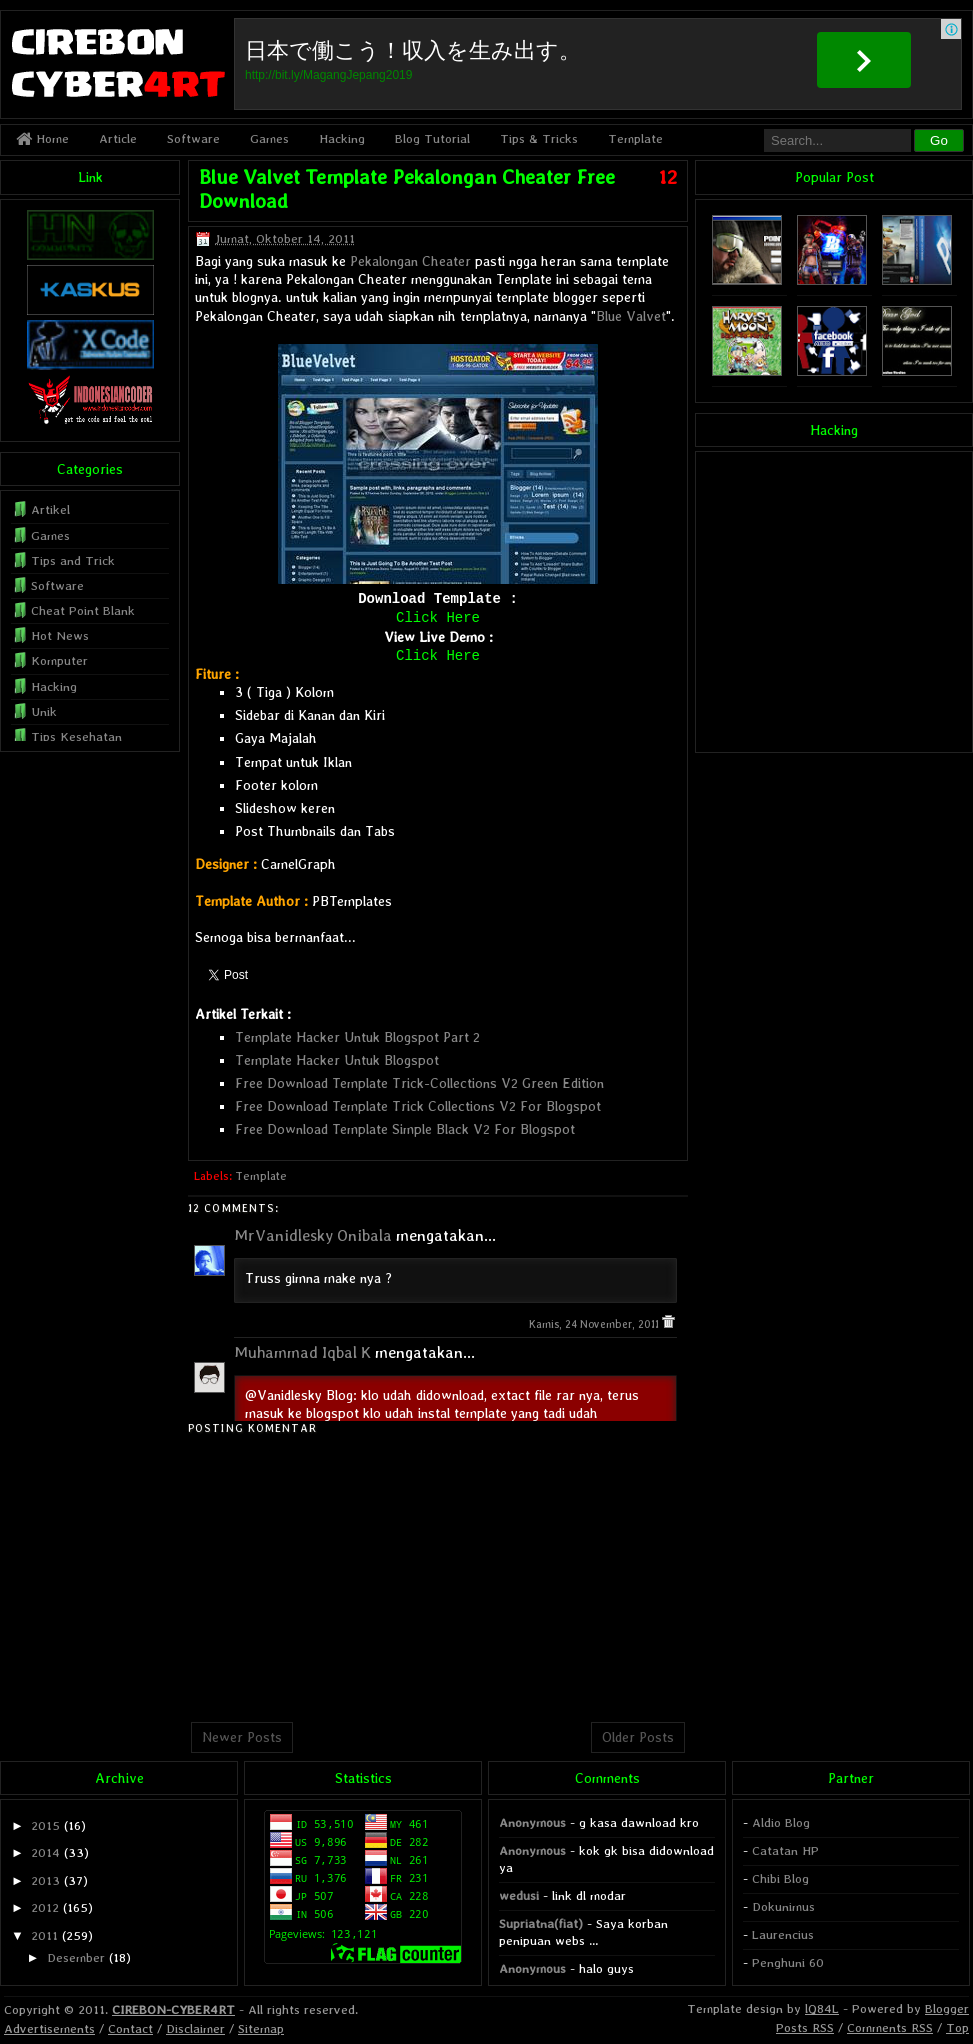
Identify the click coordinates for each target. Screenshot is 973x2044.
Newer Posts (242, 1737)
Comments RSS (890, 2027)
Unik (44, 711)
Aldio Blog (781, 1822)
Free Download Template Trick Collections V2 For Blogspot (418, 1106)
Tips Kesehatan (76, 736)
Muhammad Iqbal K (302, 1352)
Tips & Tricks (539, 138)
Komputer (59, 660)
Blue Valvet (631, 316)
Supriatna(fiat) (541, 1923)
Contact (130, 2028)
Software (193, 138)
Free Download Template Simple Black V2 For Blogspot (405, 1129)
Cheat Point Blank (83, 610)
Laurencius (783, 1934)
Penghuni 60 (788, 1962)
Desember (76, 1957)
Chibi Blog (780, 1878)
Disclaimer (195, 2028)
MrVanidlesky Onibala (313, 1235)
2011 (44, 1935)
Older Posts (638, 1737)
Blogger (947, 2008)
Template (635, 138)
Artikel (50, 509)
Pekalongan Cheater (410, 261)
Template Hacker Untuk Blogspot (337, 1060)
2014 (45, 1852)
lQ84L (822, 2008)
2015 (45, 1825)
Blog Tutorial (432, 138)
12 (668, 177)
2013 (45, 1880)
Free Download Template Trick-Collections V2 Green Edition (419, 1083)
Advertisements (49, 2028)
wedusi (519, 1895)
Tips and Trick (73, 560)
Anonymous (532, 1822)
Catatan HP (785, 1850)
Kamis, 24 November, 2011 (595, 1324)
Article (118, 138)
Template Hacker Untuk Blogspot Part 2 (357, 1037)
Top (957, 2027)
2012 (45, 1907)
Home (42, 138)
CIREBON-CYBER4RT (173, 2009)
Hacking (342, 138)
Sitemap (261, 2028)
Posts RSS (805, 2027)
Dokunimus (783, 1906)
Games (269, 138)
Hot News (60, 635)
